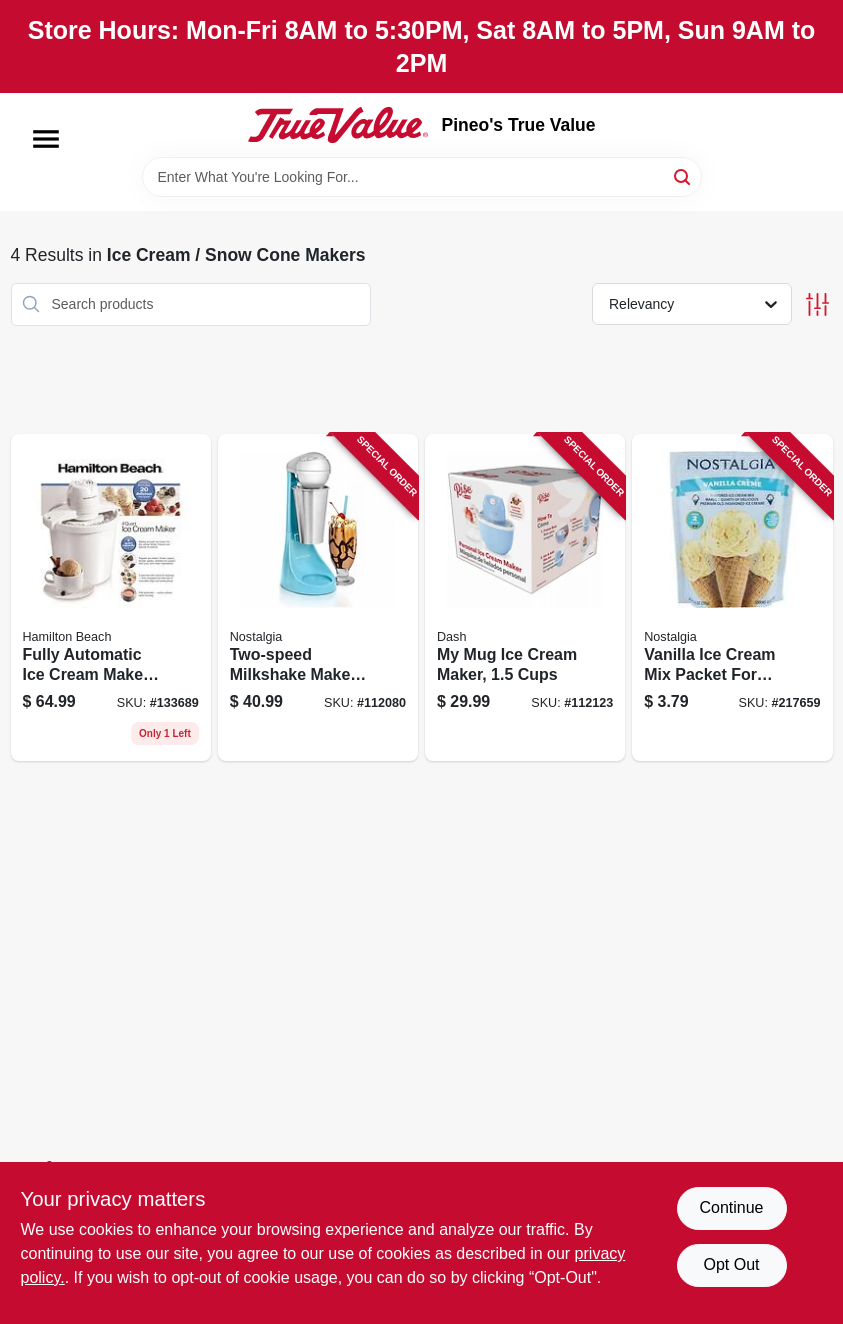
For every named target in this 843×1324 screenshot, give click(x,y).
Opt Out (731, 1264)
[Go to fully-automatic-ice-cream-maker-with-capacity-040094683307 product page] (111, 598)
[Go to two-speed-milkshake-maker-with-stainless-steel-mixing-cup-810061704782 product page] (318, 598)
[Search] (683, 175)
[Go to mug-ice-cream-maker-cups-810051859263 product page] (525, 598)
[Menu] (46, 139)
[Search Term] (422, 177)
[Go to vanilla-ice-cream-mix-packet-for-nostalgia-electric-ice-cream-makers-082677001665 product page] (732, 598)
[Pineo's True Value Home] (338, 125)
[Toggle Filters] (817, 304)
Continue (731, 1207)
